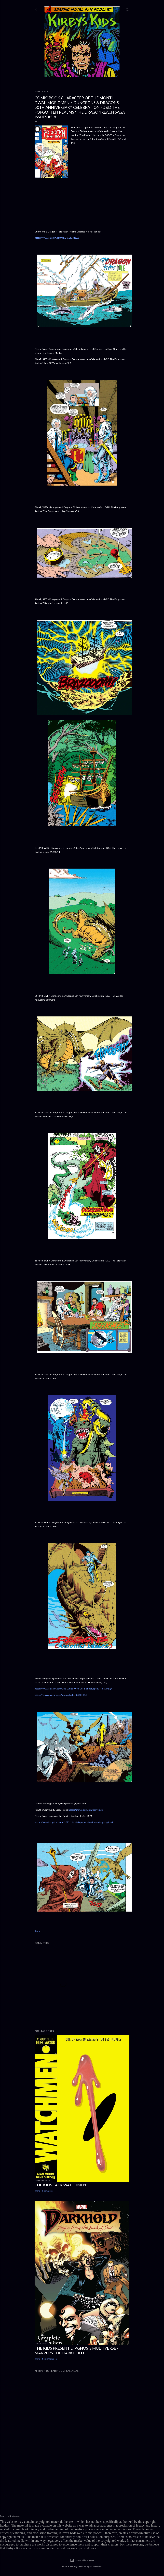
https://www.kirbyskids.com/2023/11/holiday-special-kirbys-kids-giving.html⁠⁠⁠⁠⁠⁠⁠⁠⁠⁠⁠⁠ (74, 1822)
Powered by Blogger (82, 2560)
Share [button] (37, 1931)
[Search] (127, 9)
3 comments (47, 2191)
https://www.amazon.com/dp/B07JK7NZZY (57, 237)
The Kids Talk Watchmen (60, 2184)
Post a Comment (49, 2359)
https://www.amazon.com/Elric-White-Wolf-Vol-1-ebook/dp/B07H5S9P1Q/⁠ (73, 1688)
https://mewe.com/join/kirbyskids (85, 1809)
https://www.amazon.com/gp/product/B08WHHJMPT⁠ (62, 1694)
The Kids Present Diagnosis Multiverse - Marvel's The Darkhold (76, 2350)
